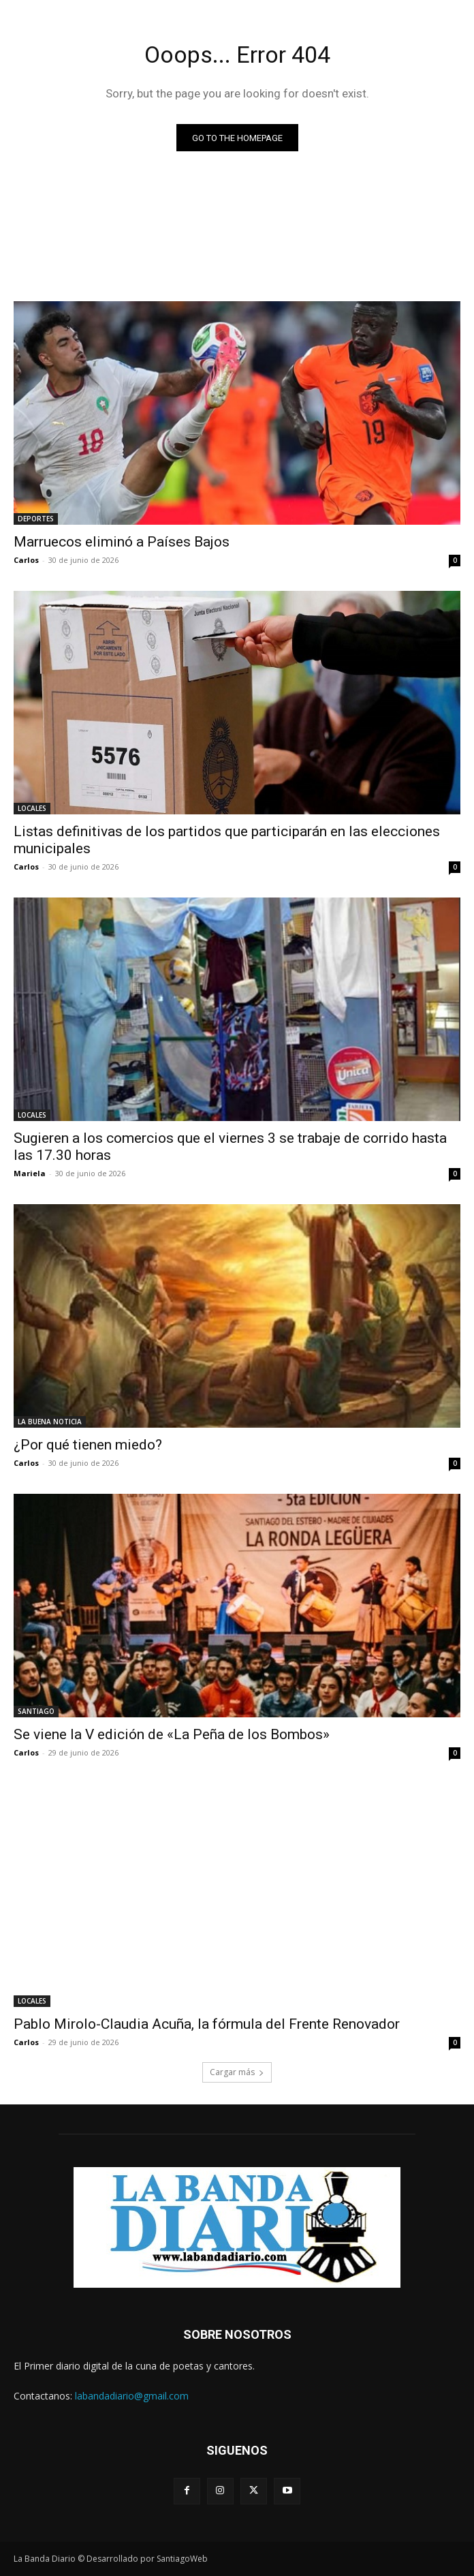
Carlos (26, 560)
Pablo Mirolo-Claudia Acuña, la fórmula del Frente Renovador (207, 2024)
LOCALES (32, 808)
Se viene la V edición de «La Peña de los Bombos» (172, 1734)
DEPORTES (36, 518)
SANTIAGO (36, 1711)
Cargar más (237, 2072)
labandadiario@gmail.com (132, 2395)
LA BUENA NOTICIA (50, 1421)
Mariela (30, 1173)
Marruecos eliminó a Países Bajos (122, 542)
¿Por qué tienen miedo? (88, 1445)
